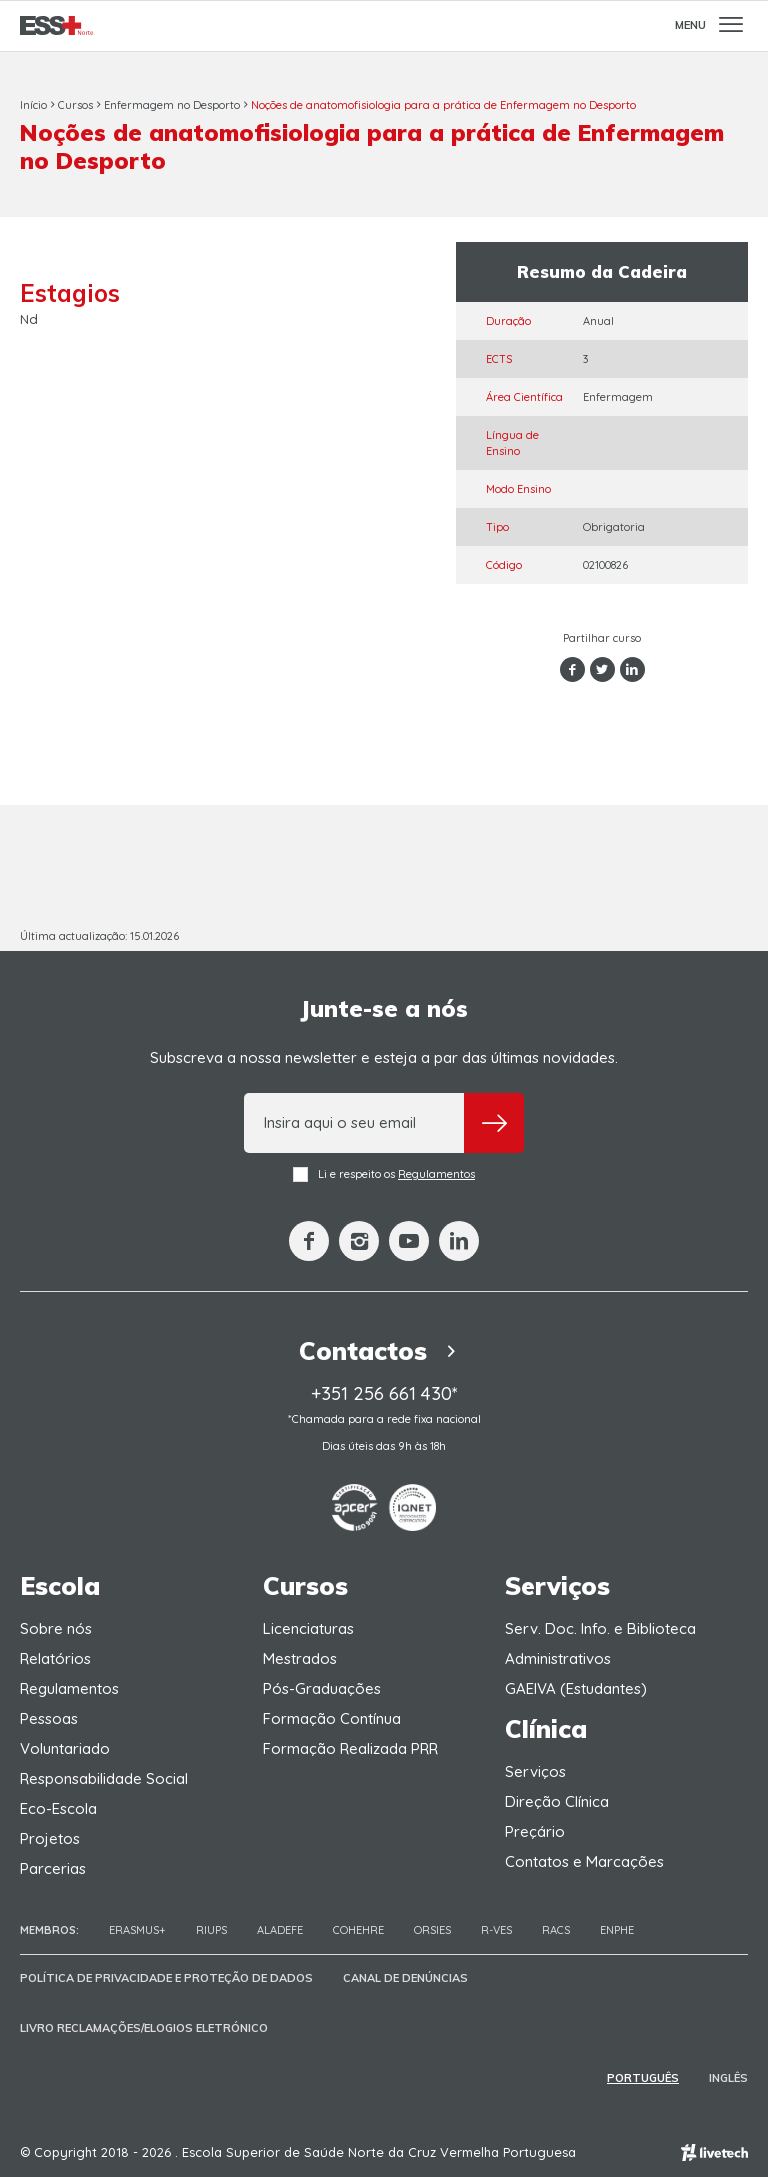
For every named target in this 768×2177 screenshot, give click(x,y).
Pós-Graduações (322, 1688)
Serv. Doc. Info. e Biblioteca (600, 1628)
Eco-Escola (58, 1808)
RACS (556, 1930)
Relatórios (55, 1658)
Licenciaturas (308, 1628)
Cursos (75, 105)
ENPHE (617, 1930)
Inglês (728, 2078)
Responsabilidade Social (104, 1778)
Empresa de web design (714, 2152)
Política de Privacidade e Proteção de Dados (166, 1978)
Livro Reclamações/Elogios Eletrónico (144, 2028)
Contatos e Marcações (584, 1861)
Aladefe (280, 1930)
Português (643, 2078)
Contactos (384, 1350)
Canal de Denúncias (405, 1978)
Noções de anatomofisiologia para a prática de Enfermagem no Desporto (443, 105)
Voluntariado (65, 1748)
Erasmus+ (137, 1930)
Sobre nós (56, 1628)
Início (33, 105)
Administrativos (558, 1658)
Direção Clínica (557, 1801)
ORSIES (432, 1930)
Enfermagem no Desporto (172, 105)
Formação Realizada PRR (350, 1748)
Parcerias (53, 1868)
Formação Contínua (332, 1718)
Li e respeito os (384, 1174)
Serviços (535, 1771)
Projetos (50, 1838)
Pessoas (49, 1718)
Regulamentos (436, 1174)
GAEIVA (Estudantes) (576, 1688)
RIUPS (211, 1930)
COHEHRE (358, 1930)
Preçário (535, 1831)
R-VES (496, 1930)
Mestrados (300, 1658)
